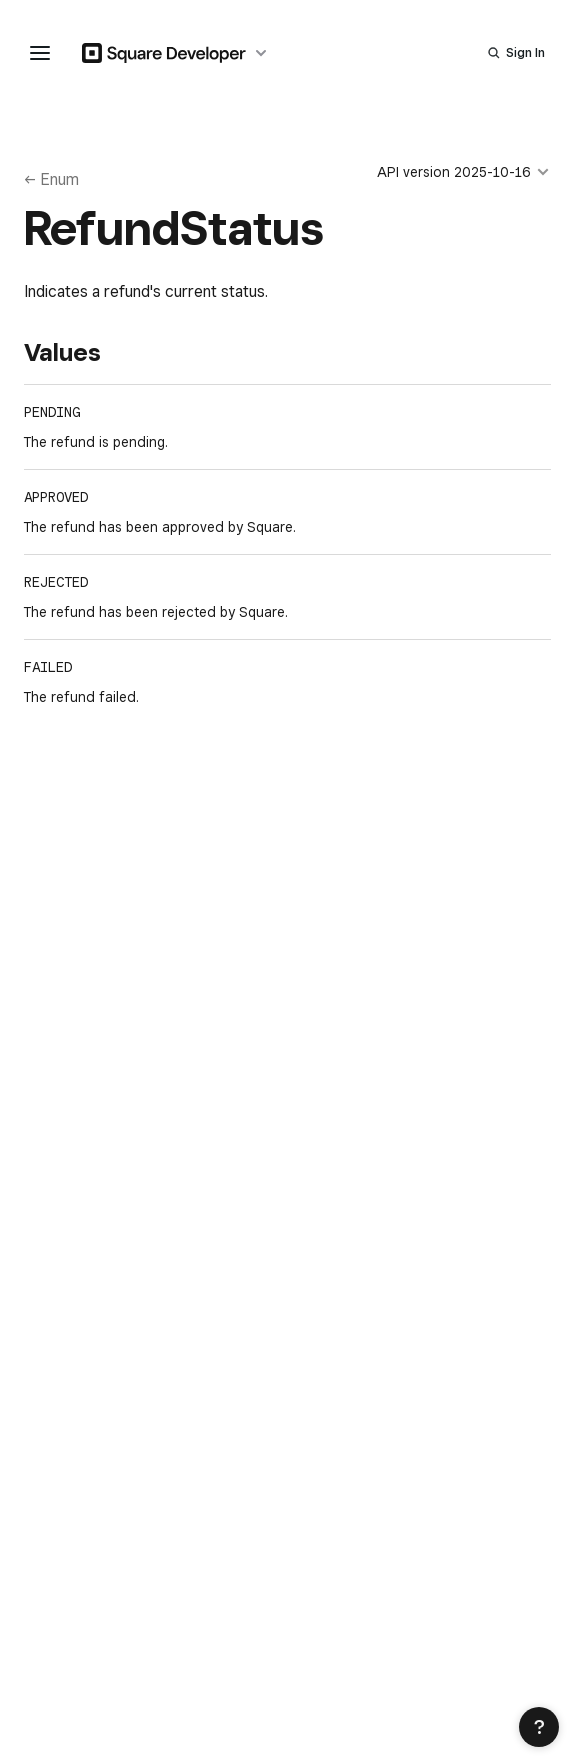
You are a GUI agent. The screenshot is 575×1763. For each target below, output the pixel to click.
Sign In (525, 52)
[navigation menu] (40, 53)
